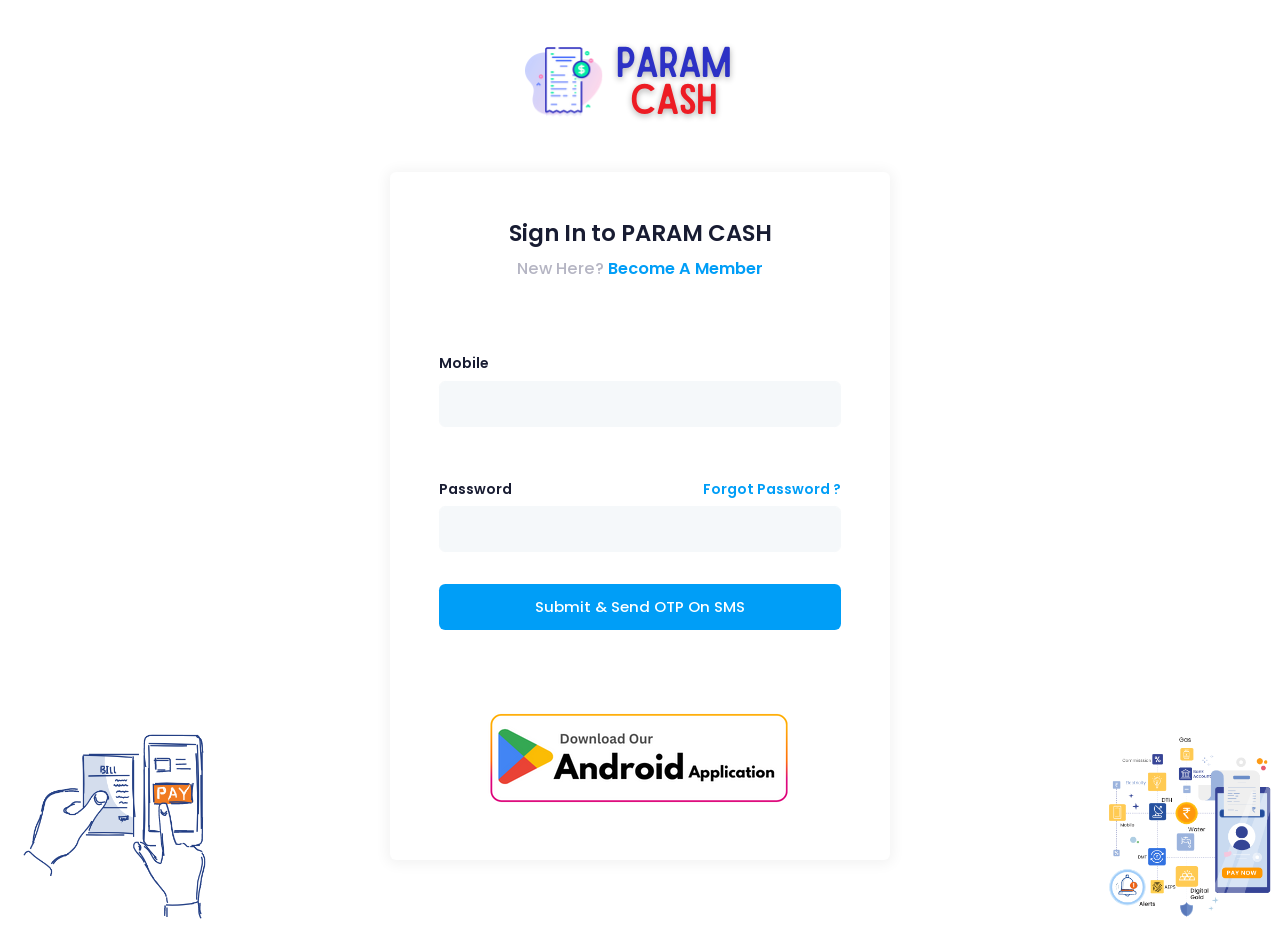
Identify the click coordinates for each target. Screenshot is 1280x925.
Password (475, 489)
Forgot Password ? (772, 489)
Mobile (464, 363)
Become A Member (685, 268)
